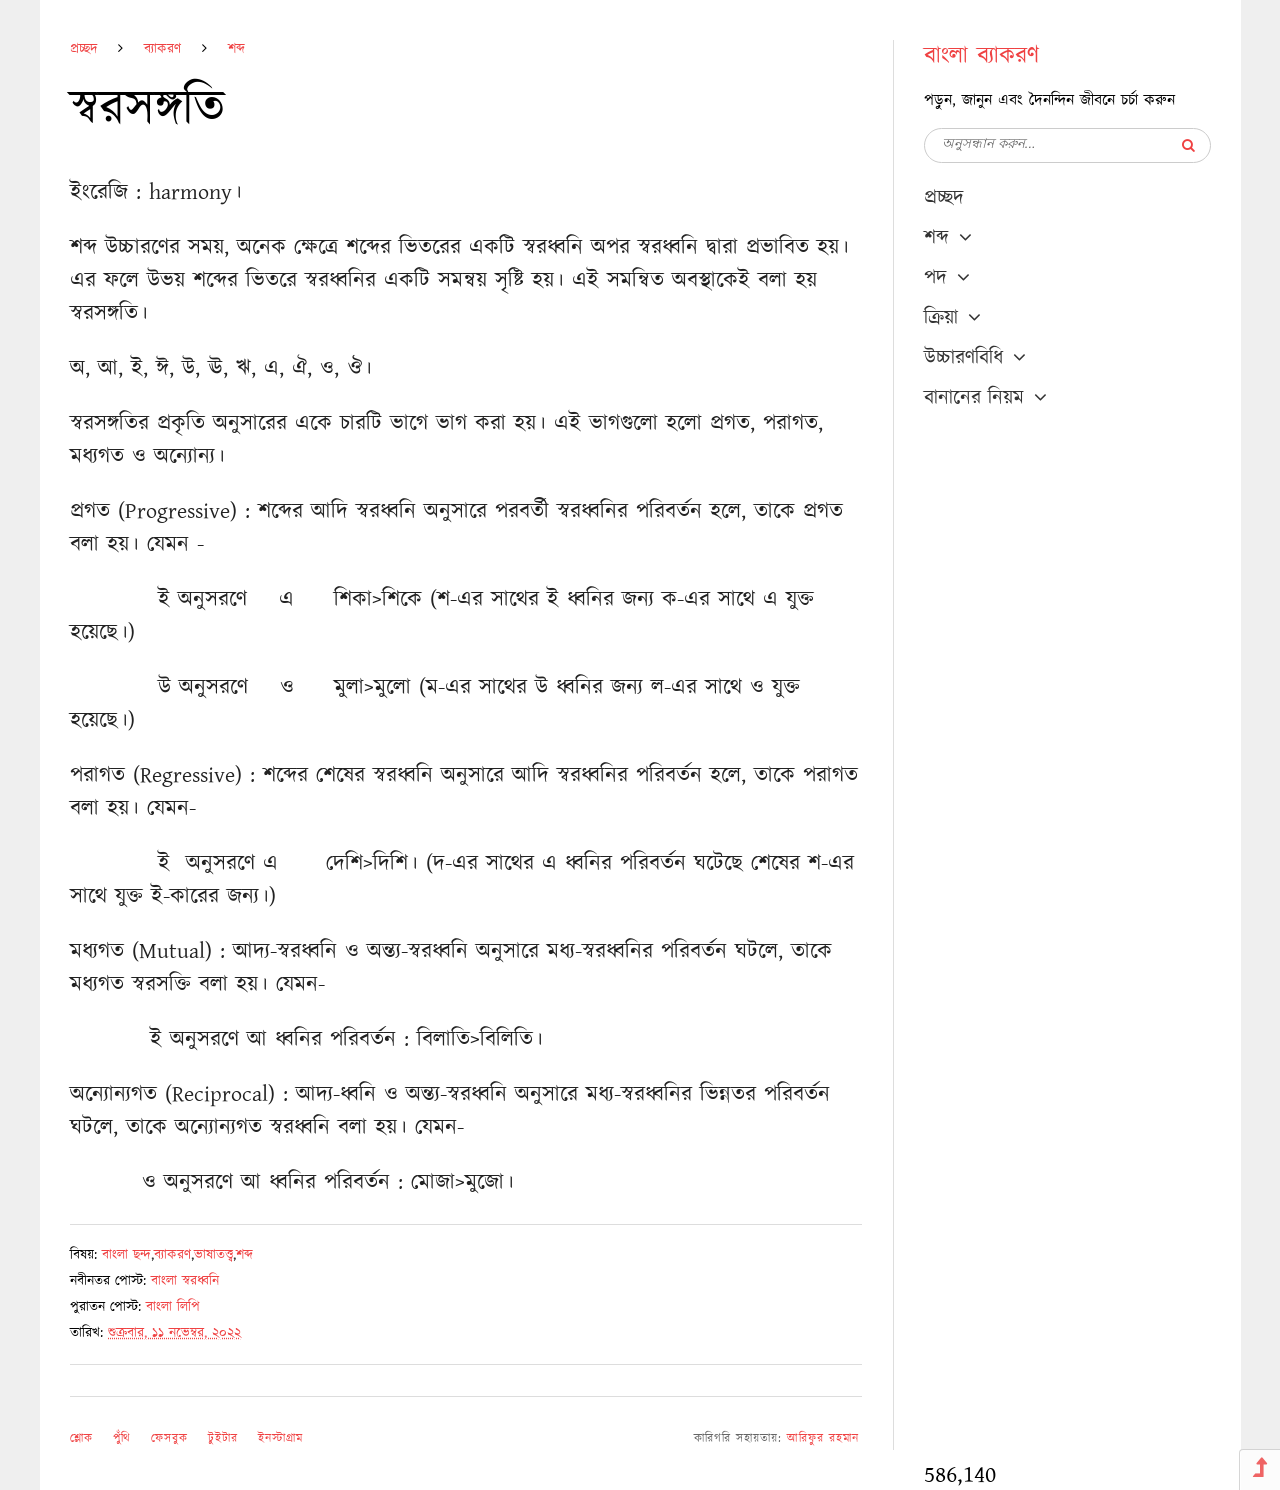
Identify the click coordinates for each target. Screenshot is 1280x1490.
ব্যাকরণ (162, 49)
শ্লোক (81, 1438)
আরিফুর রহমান (823, 1438)
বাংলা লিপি (173, 1307)
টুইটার (223, 1438)
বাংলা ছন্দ (126, 1255)
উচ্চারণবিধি (963, 358)
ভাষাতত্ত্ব (213, 1255)
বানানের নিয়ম (974, 398)
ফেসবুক (169, 1438)
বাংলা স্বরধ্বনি (185, 1281)
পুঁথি (122, 1438)
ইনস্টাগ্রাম (280, 1438)
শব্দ (236, 49)
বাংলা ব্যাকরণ (981, 56)
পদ (935, 278)
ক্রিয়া (941, 318)
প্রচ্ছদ (83, 49)
